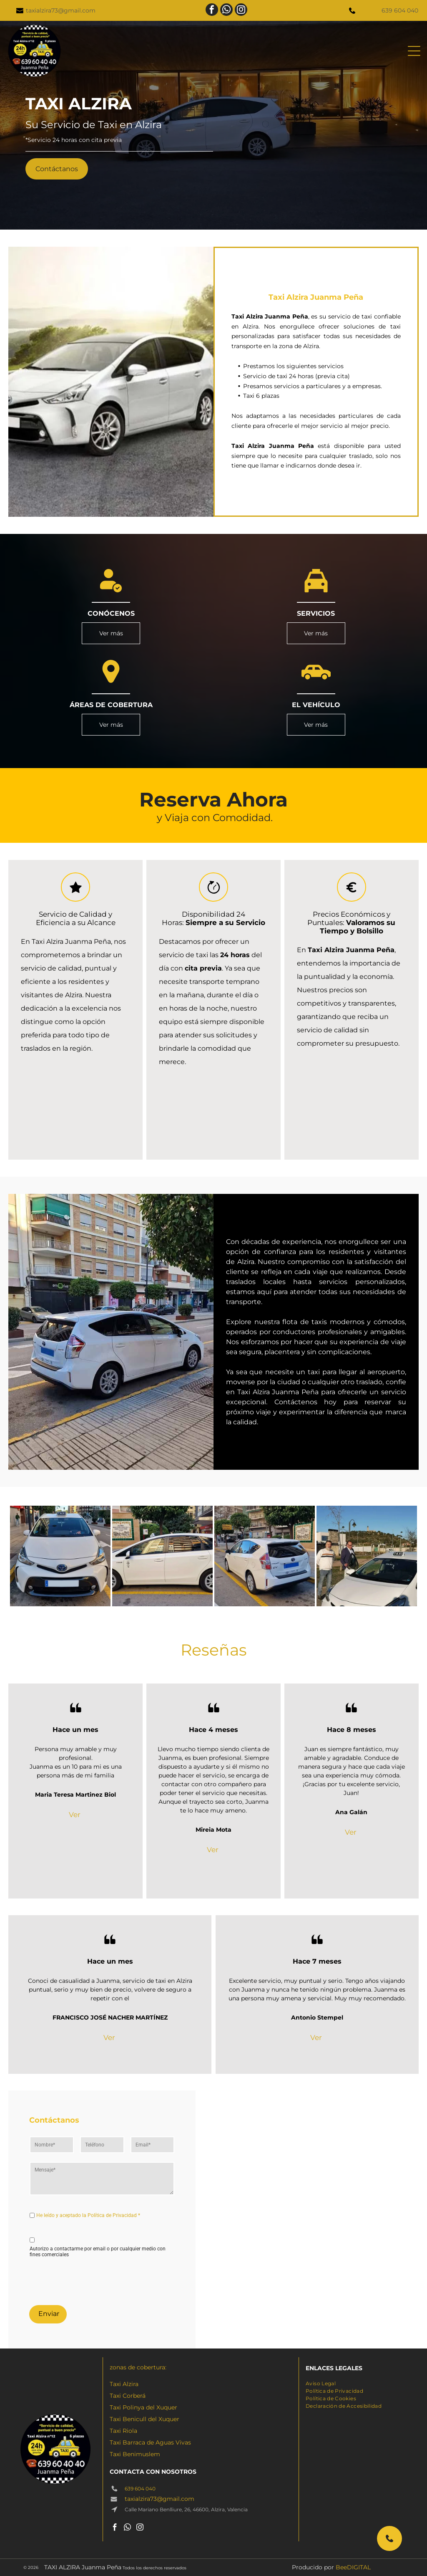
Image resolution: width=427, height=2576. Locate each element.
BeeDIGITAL (353, 2567)
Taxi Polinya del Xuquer (143, 2407)
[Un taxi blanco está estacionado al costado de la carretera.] (60, 1556)
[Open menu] (414, 51)
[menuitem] (320, 2382)
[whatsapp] (226, 10)
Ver (74, 1814)
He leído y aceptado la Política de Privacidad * (88, 2215)
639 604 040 (400, 10)
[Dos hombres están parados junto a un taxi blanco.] (366, 1556)
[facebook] (212, 10)
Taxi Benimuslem (135, 2454)
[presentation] (93, 2280)
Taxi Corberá (128, 2395)
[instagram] (241, 10)
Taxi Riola (123, 2430)
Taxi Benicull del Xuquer (144, 2419)
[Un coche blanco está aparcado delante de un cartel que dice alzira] (162, 1556)
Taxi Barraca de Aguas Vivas (150, 2442)
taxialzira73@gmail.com (60, 10)
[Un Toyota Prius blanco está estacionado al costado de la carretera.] (264, 1556)
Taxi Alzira (124, 2384)
